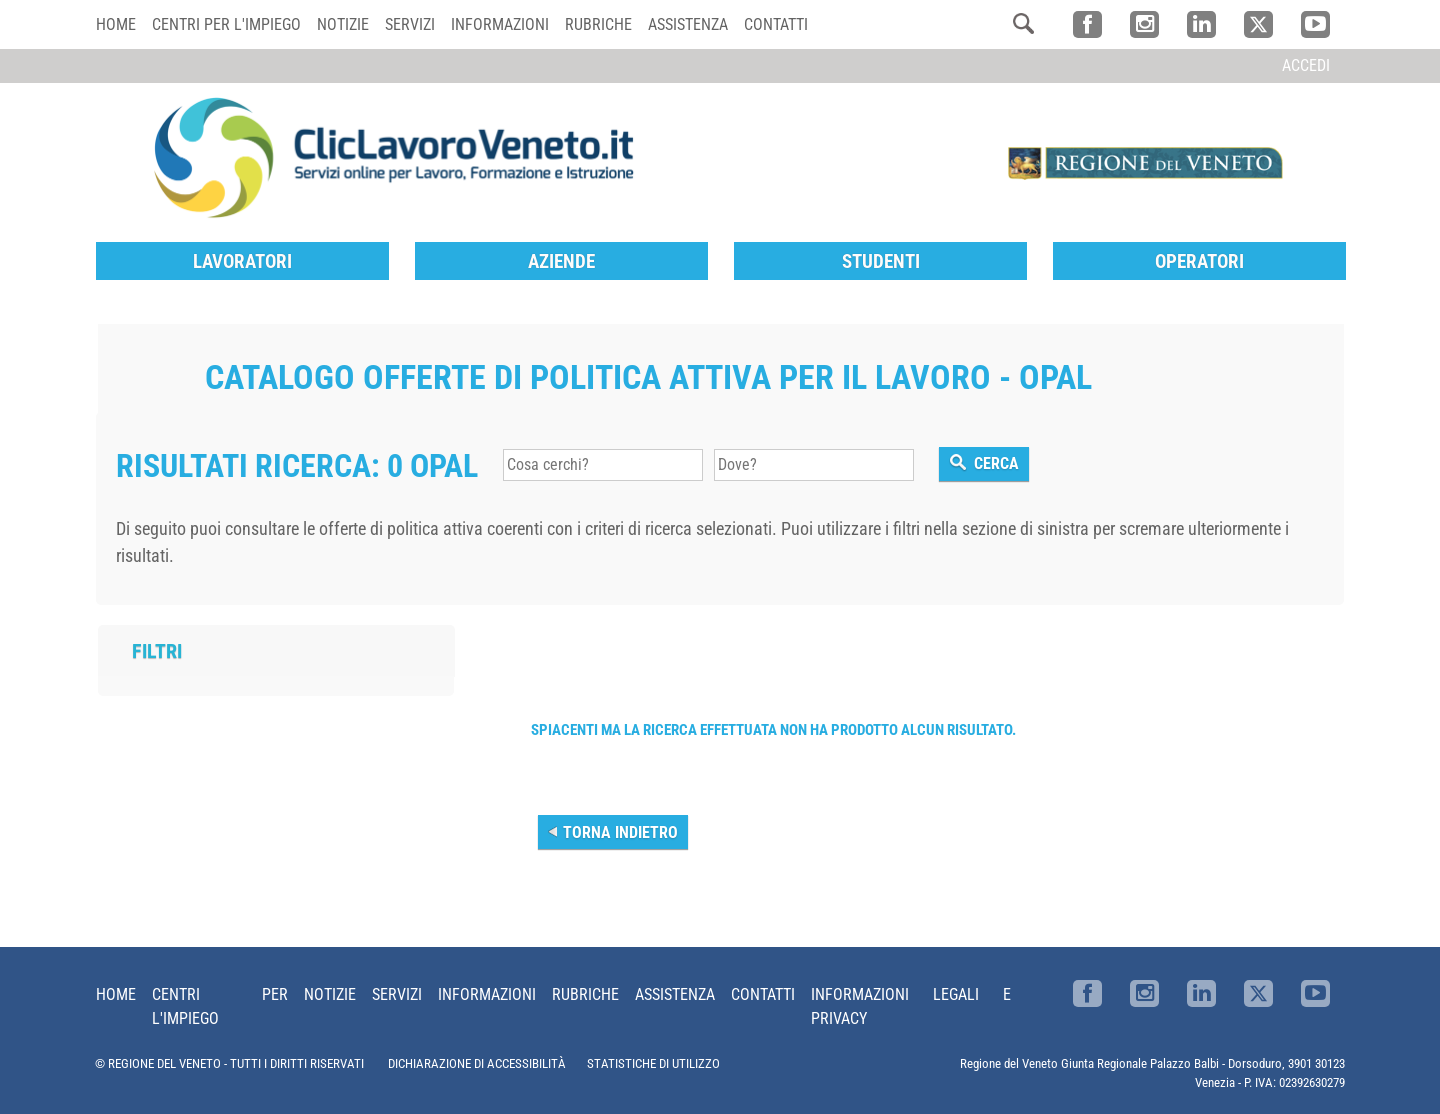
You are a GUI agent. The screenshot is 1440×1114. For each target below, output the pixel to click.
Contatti (776, 24)
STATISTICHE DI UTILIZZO (653, 1063)
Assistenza (688, 24)
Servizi (410, 24)
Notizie (343, 24)
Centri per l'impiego (226, 24)
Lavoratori (242, 261)
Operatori (1199, 261)
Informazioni (500, 24)
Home (116, 24)
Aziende (561, 261)
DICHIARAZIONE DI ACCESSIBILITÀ (477, 1063)
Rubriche (598, 24)
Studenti (881, 261)
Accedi (1306, 65)
